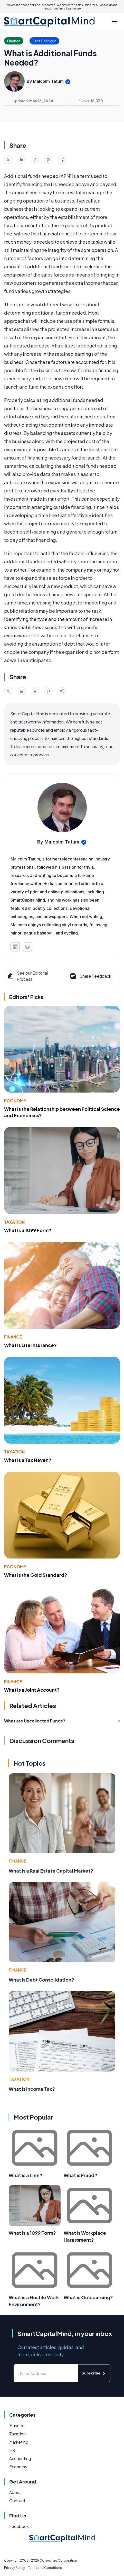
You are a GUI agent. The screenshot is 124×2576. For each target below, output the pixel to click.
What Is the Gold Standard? (35, 1575)
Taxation (14, 1222)
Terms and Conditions (45, 2568)
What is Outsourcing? (88, 2297)
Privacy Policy (14, 2568)
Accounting (20, 2458)
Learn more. (74, 8)
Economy (15, 1100)
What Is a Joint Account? (32, 1690)
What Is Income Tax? (32, 2089)
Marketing (18, 2442)
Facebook (19, 2526)
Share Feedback (90, 976)
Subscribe (94, 2373)
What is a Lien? (25, 2175)
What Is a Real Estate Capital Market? (51, 1871)
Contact (17, 2500)
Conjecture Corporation (58, 2560)
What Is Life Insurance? (30, 1345)
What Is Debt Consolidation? (41, 1980)
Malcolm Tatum (48, 81)
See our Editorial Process (27, 976)
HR (12, 2450)
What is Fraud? (80, 2175)
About (15, 2492)
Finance (13, 1337)
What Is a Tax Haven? (27, 1460)
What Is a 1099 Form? (27, 1230)
